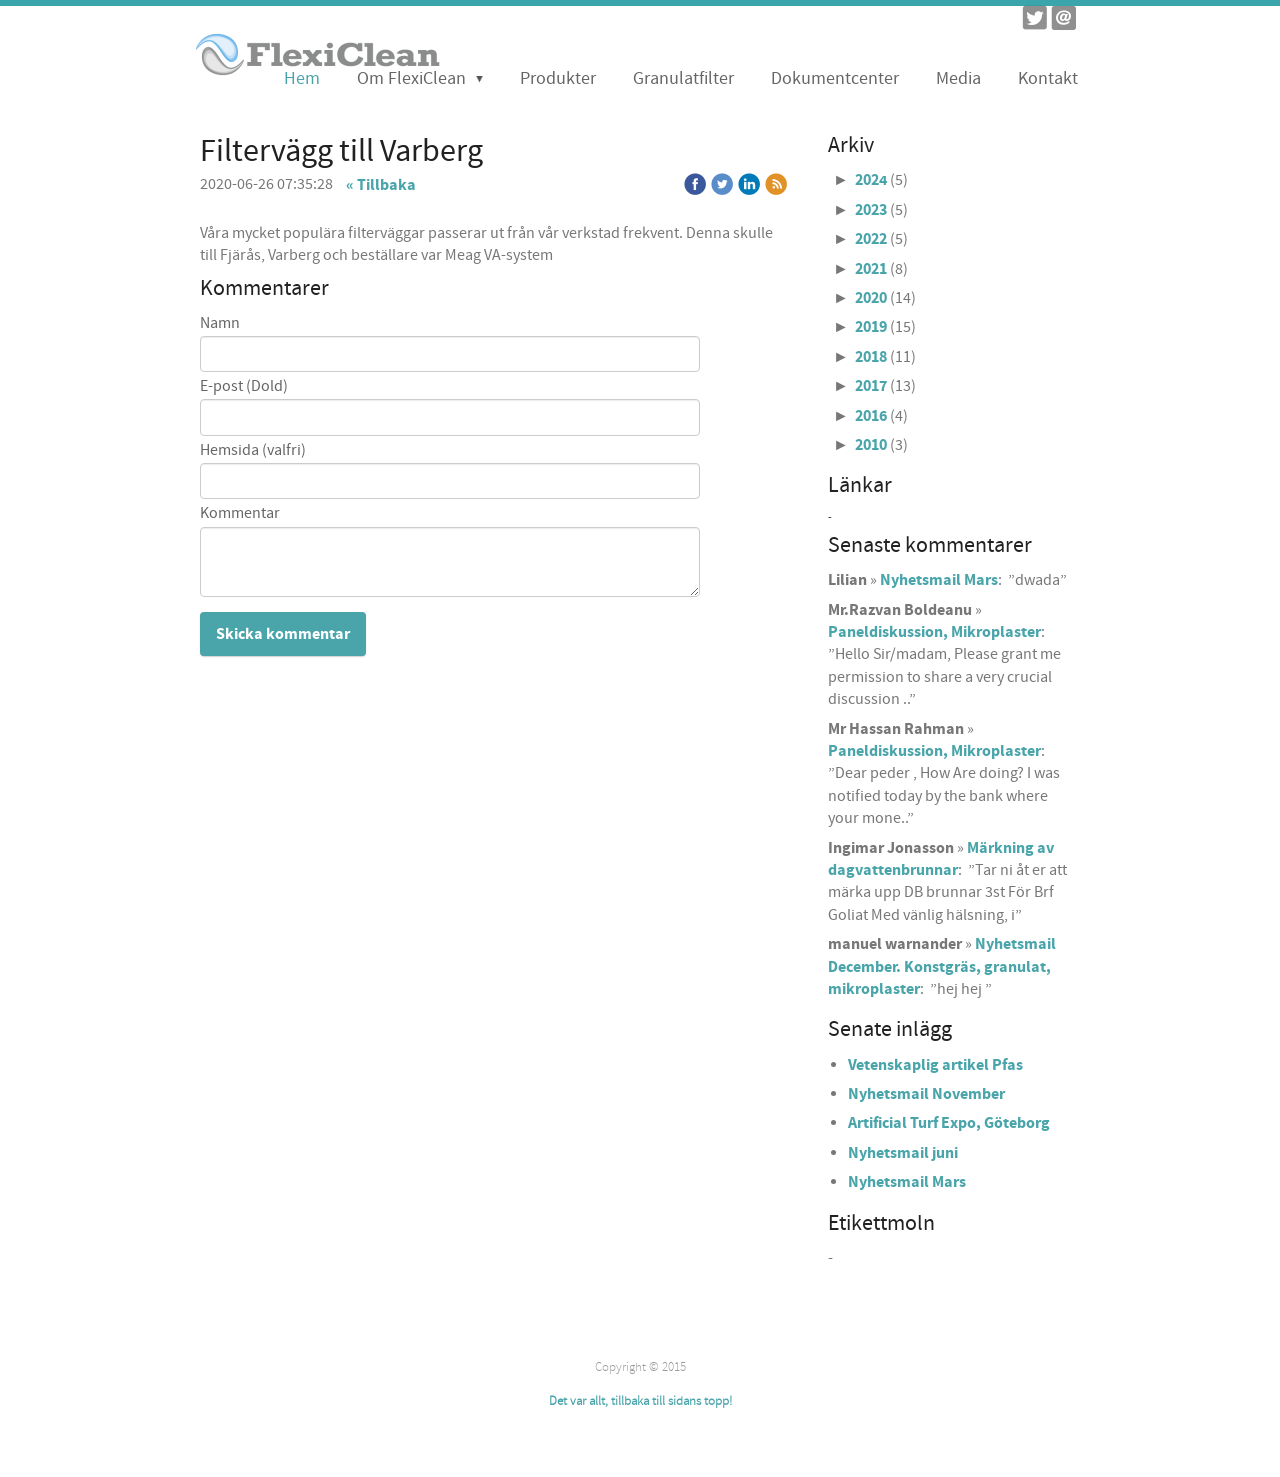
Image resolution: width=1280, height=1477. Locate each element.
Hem (302, 78)
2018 (871, 357)
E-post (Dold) (244, 386)
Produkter (558, 78)
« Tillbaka (381, 185)
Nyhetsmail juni (903, 1153)
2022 (871, 239)
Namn (220, 323)
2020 (871, 298)
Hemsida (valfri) (253, 450)
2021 (871, 269)
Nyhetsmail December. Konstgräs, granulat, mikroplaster (942, 966)
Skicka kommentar (283, 634)
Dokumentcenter (835, 78)
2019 (871, 327)
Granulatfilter (683, 78)
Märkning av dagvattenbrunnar (941, 859)
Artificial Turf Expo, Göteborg (949, 1123)
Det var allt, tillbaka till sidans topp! (640, 1401)
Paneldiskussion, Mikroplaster (934, 632)
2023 (871, 210)
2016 (871, 416)
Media (958, 78)
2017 (871, 386)
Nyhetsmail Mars (939, 580)
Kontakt (1048, 78)
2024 (871, 180)
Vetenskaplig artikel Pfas (935, 1065)
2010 (871, 445)
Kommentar (240, 513)
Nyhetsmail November (926, 1094)
